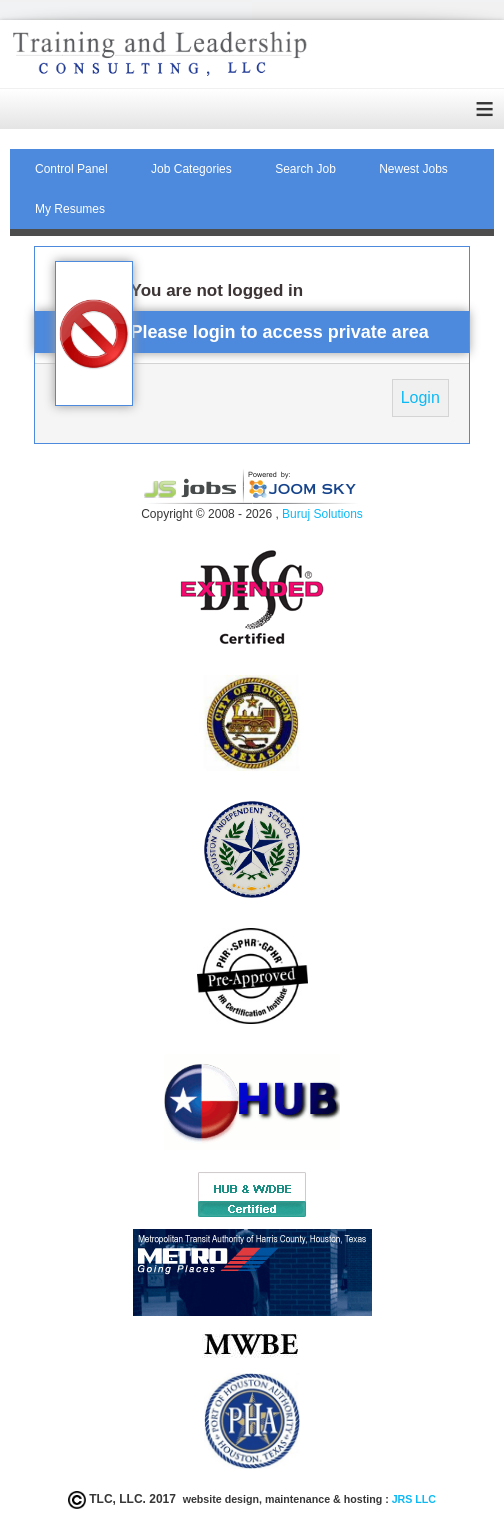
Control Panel (71, 169)
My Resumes (70, 209)
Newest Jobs (413, 169)
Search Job (305, 169)
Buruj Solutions (322, 514)
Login (420, 397)
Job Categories (191, 169)
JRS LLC (412, 1499)
